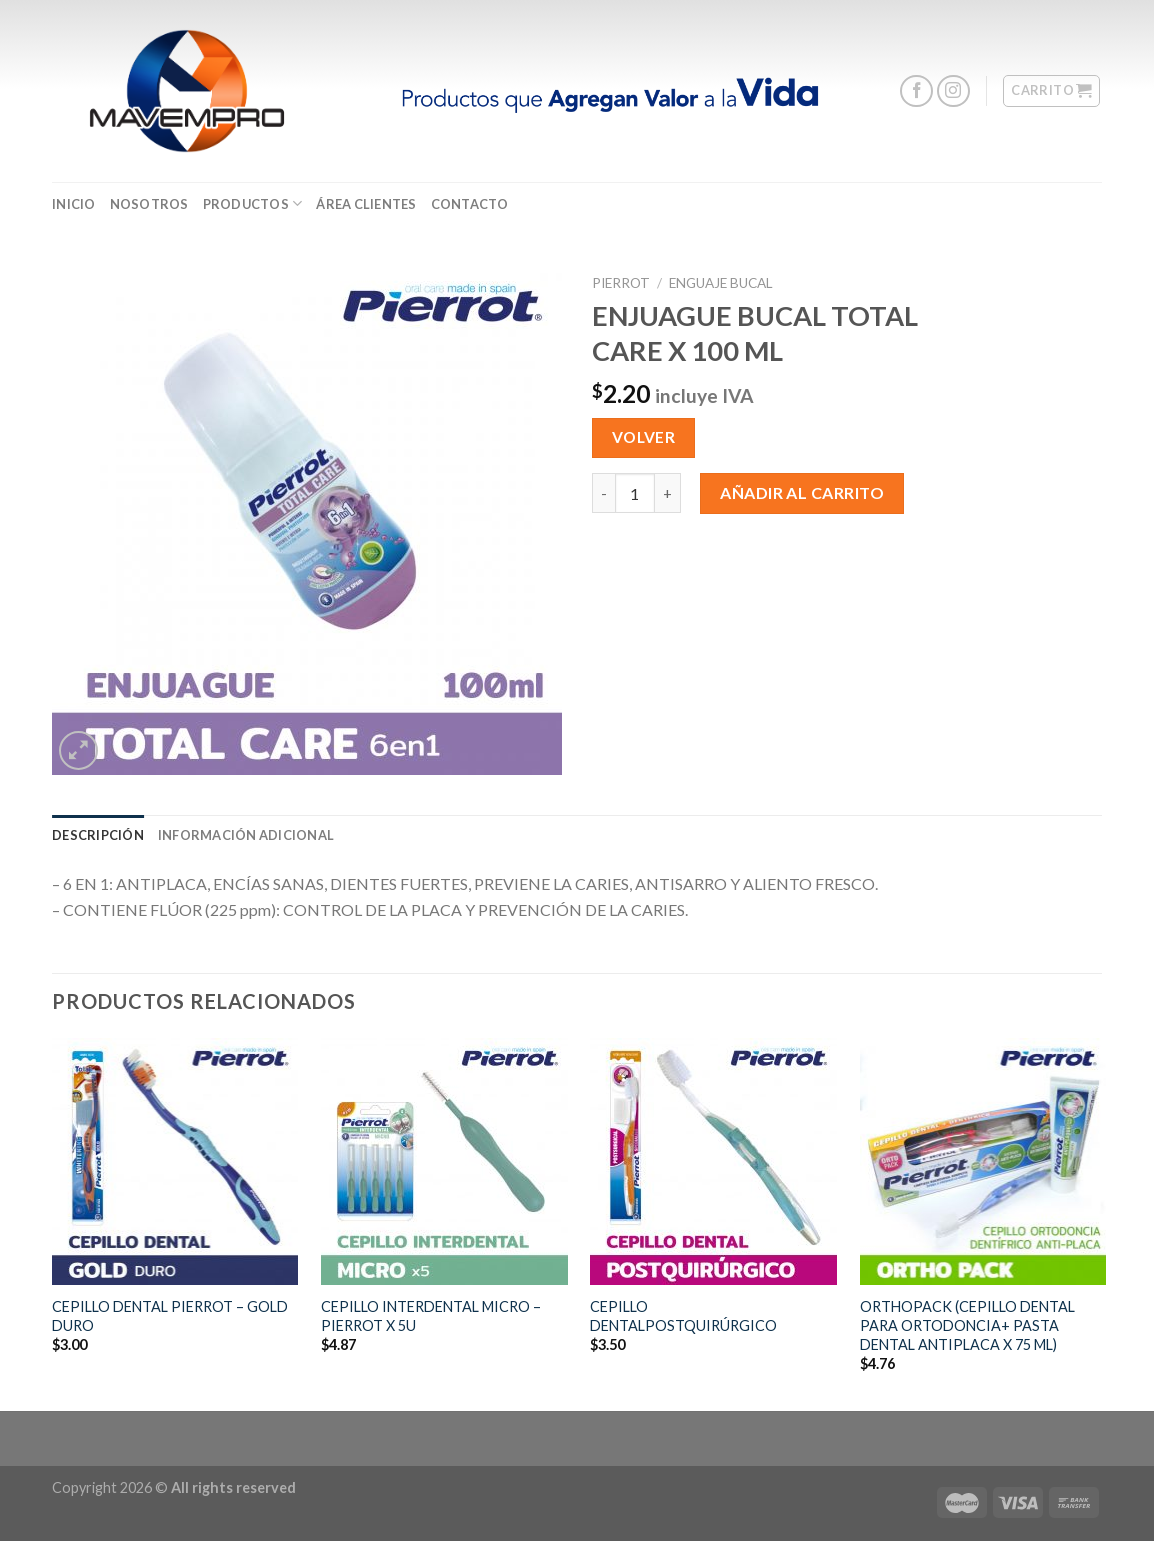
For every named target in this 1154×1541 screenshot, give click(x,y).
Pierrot (621, 283)
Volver (644, 437)
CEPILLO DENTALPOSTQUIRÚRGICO (683, 1316)
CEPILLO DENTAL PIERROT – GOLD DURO (170, 1316)
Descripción (98, 835)
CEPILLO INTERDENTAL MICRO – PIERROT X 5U (431, 1316)
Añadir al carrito (802, 492)
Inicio (74, 204)
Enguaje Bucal (721, 283)
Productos (253, 203)
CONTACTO (470, 204)
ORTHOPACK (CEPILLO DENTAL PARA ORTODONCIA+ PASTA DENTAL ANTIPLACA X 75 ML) (967, 1325)
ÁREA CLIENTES (366, 204)
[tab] (98, 835)
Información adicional (246, 835)
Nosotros (149, 204)
